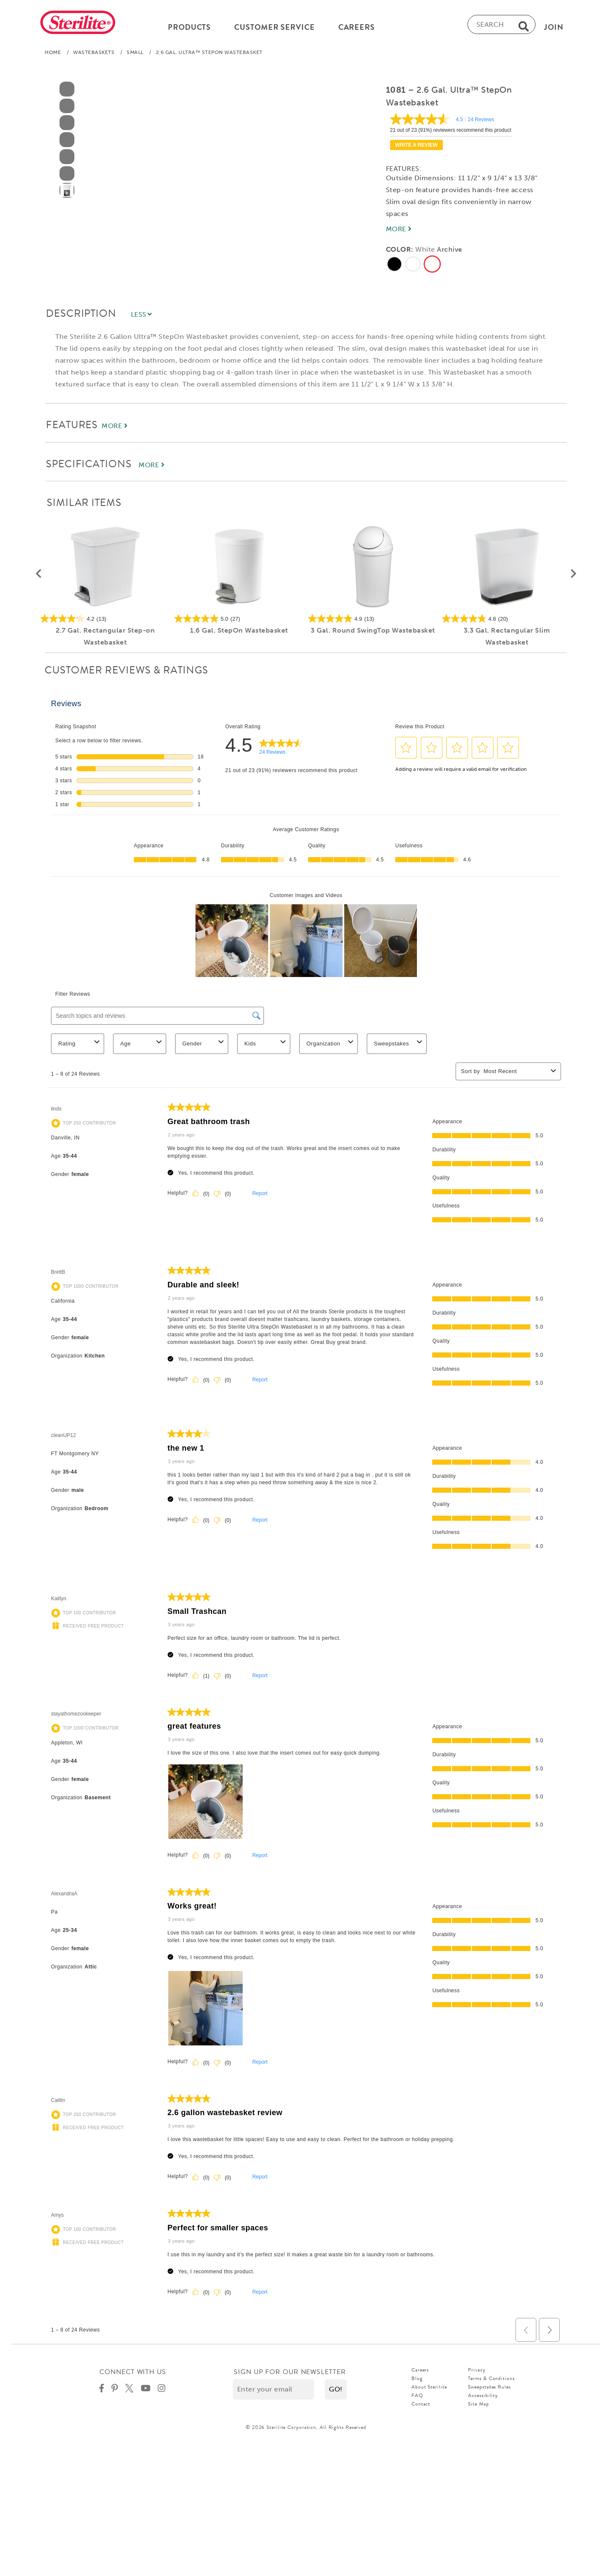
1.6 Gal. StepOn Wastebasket (239, 634)
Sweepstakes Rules (489, 2390)
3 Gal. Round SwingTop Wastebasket (373, 634)
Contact (420, 2407)
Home (53, 56)
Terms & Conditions (491, 2382)
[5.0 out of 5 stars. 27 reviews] (239, 622)
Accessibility (483, 2399)
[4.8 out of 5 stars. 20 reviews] (507, 622)
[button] (38, 577)
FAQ (417, 2399)
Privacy (476, 2373)
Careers (420, 2373)
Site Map (478, 2407)
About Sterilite (429, 2390)
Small (135, 56)
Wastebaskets (93, 56)
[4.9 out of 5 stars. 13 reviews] (373, 622)
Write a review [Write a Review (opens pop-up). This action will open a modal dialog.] (416, 148)
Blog (417, 2382)
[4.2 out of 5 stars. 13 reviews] (105, 622)
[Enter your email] (273, 2393)
